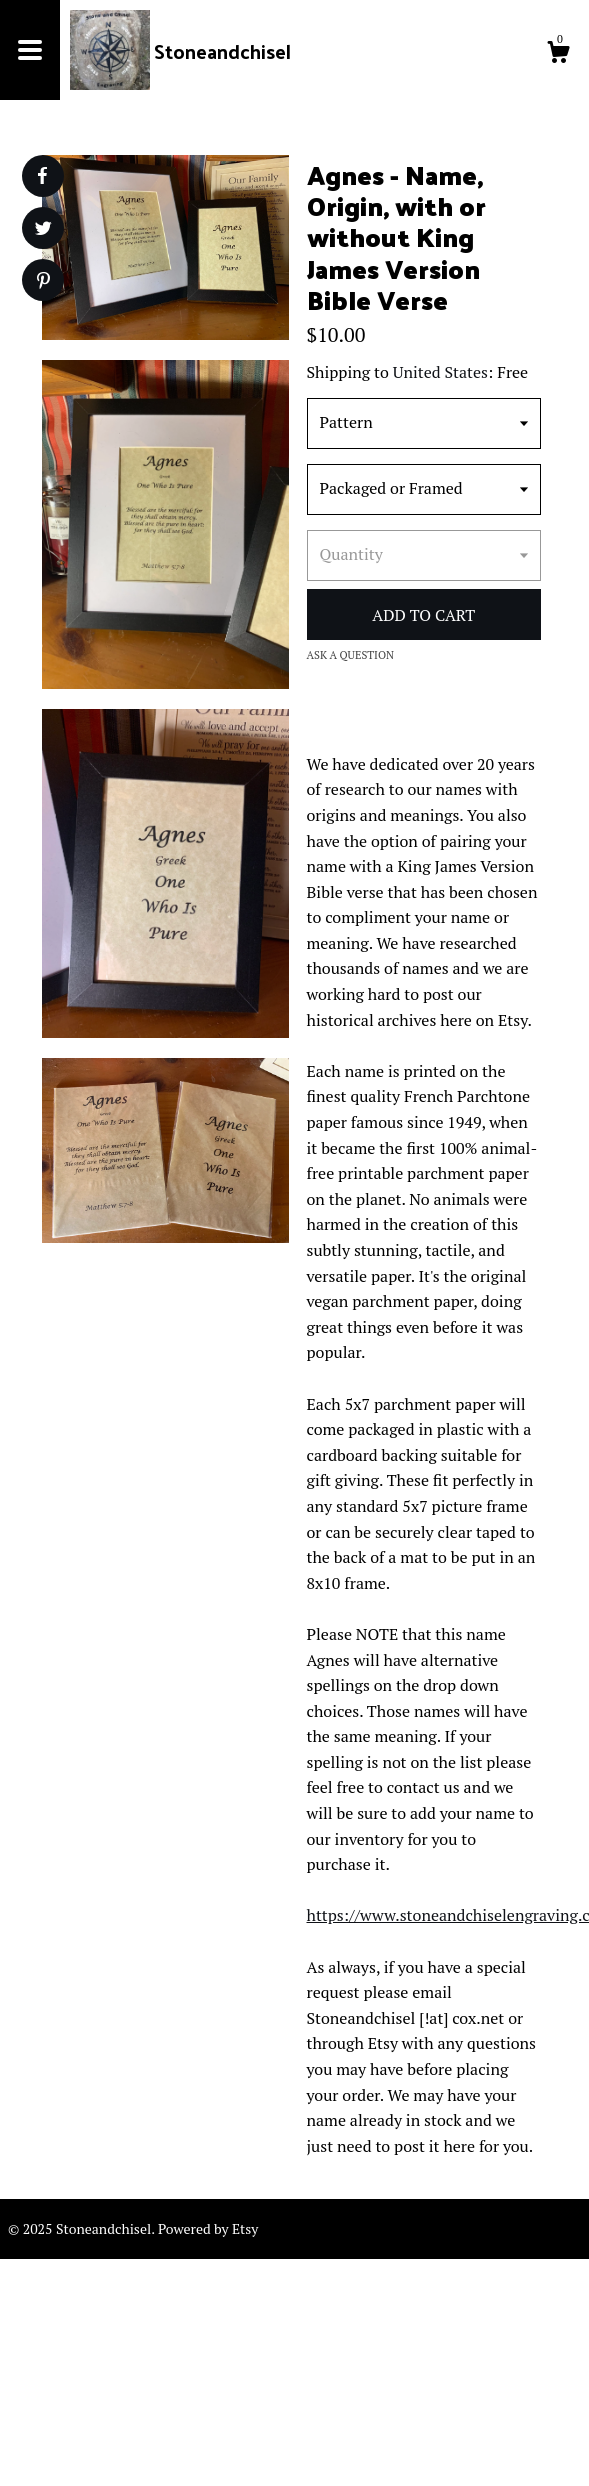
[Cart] (558, 55)
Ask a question (351, 655)
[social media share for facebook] (42, 176)
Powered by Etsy (208, 2228)
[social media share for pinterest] (43, 282)
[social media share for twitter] (43, 230)
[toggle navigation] (30, 50)
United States (440, 372)
